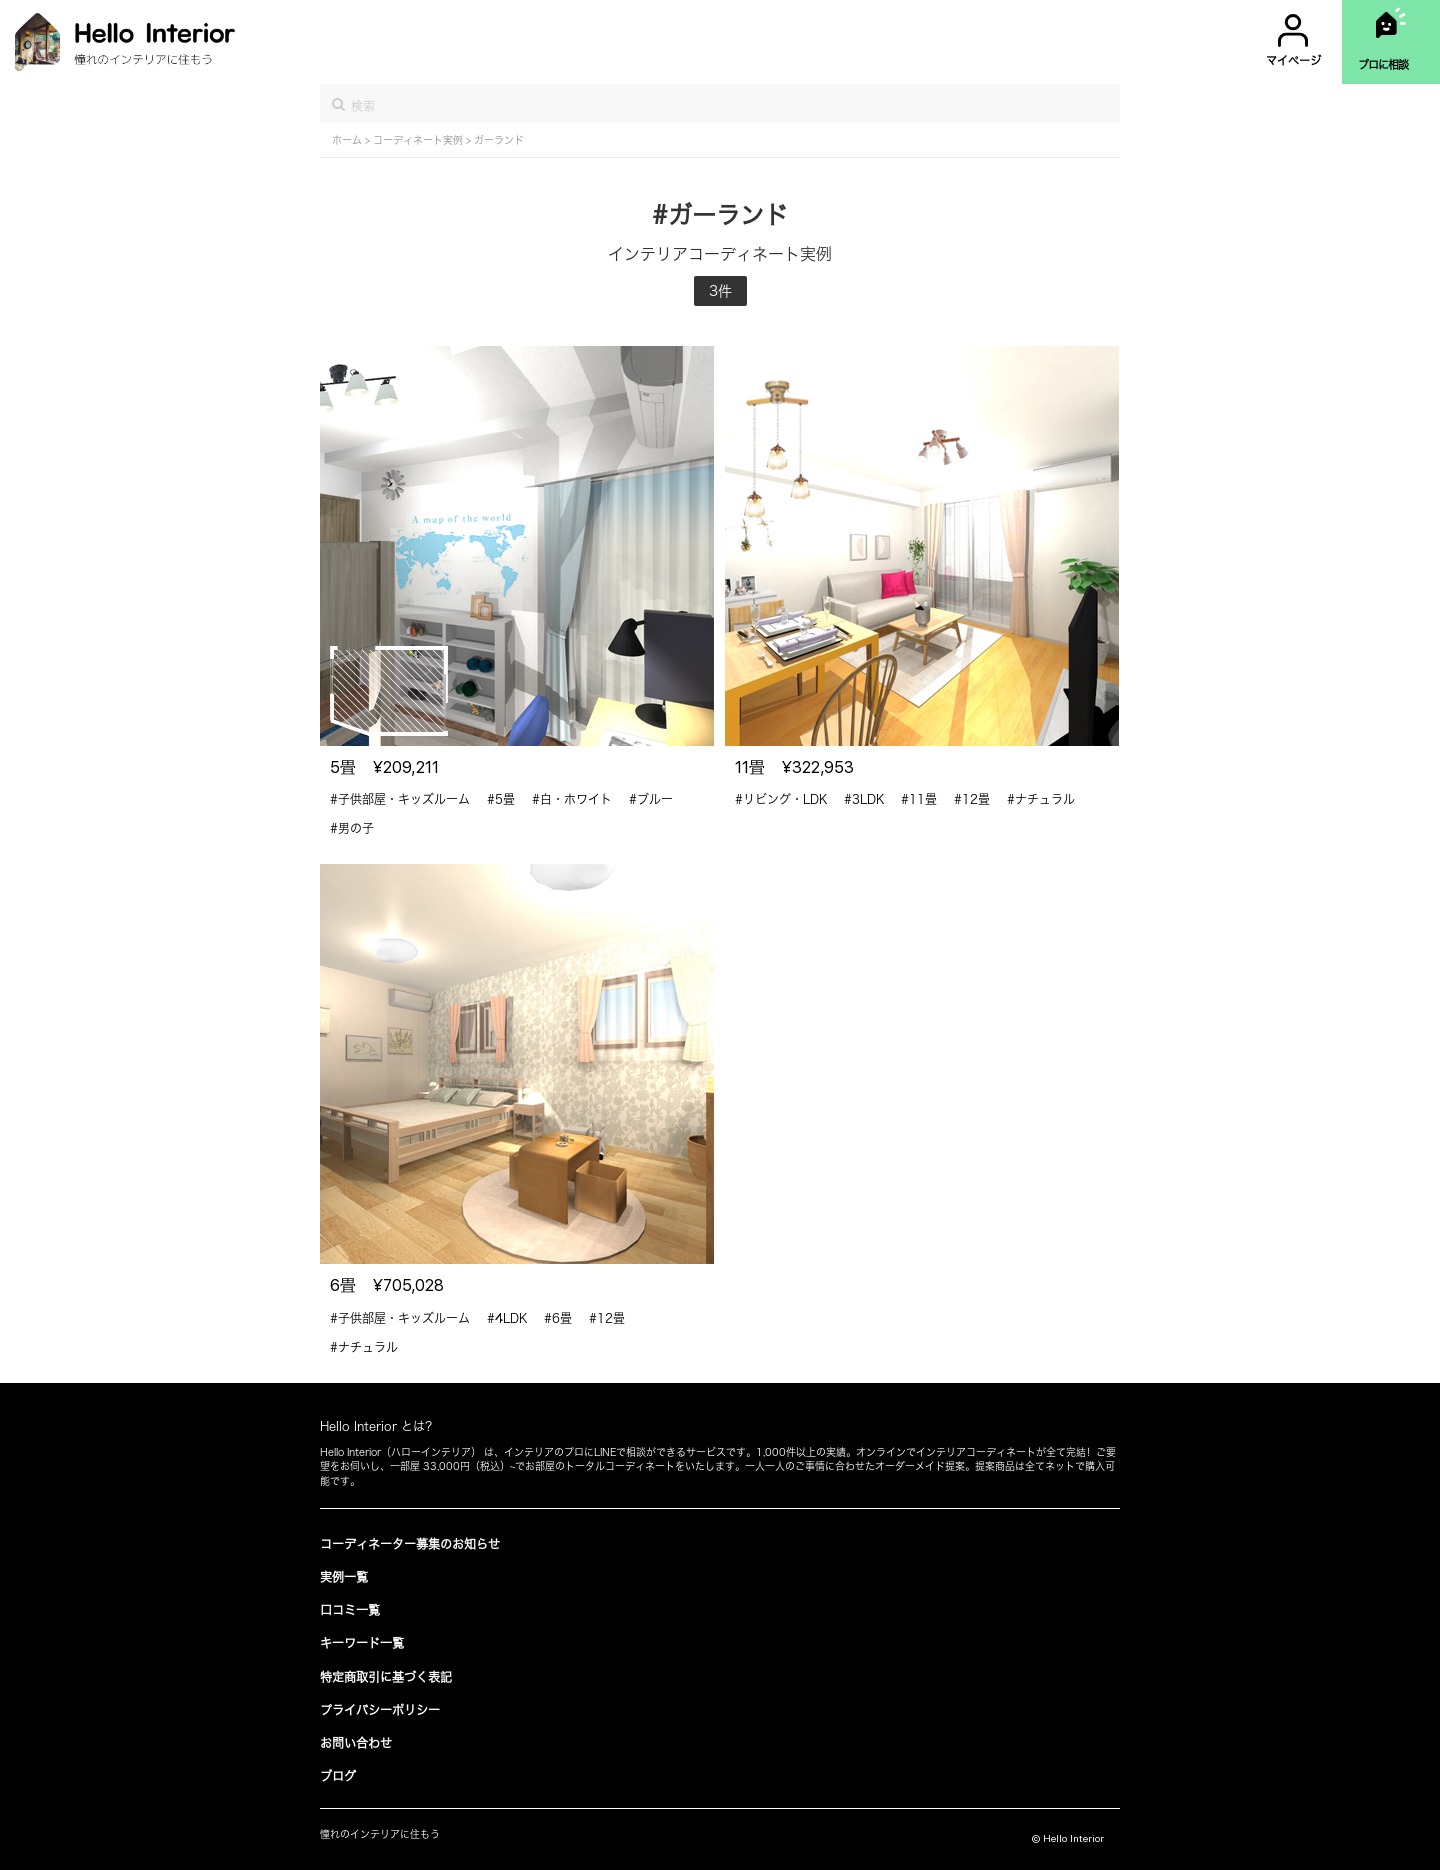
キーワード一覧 (362, 1643)
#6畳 (558, 1318)
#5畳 (501, 799)
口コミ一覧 (350, 1610)
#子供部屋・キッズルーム (400, 799)
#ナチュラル (1041, 799)
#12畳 (972, 799)
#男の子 (352, 828)
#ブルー (651, 799)
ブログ (338, 1776)
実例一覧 (344, 1577)
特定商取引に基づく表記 (386, 1677)
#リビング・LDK (781, 799)
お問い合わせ (356, 1743)
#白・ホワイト (572, 799)
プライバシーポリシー (380, 1710)
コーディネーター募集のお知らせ (410, 1544)
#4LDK (507, 1318)
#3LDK (864, 799)
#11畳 (919, 799)
